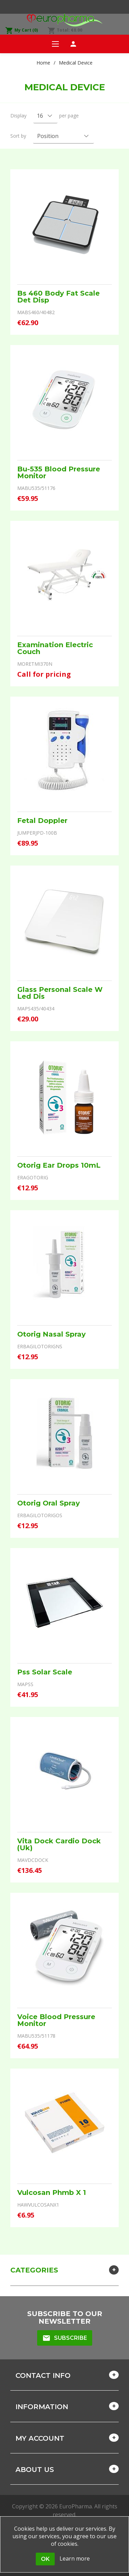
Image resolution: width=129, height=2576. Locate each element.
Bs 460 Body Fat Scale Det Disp (58, 297)
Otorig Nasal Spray (51, 1334)
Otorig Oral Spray (48, 1503)
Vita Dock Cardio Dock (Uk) (59, 1844)
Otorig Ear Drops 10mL (58, 1165)
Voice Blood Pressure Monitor (56, 2020)
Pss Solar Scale (44, 1672)
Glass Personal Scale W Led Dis (60, 993)
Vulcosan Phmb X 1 (51, 2192)
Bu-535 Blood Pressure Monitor (58, 472)
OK (45, 2559)
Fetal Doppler (42, 820)
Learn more (75, 2558)
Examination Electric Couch (55, 648)
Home (43, 62)
